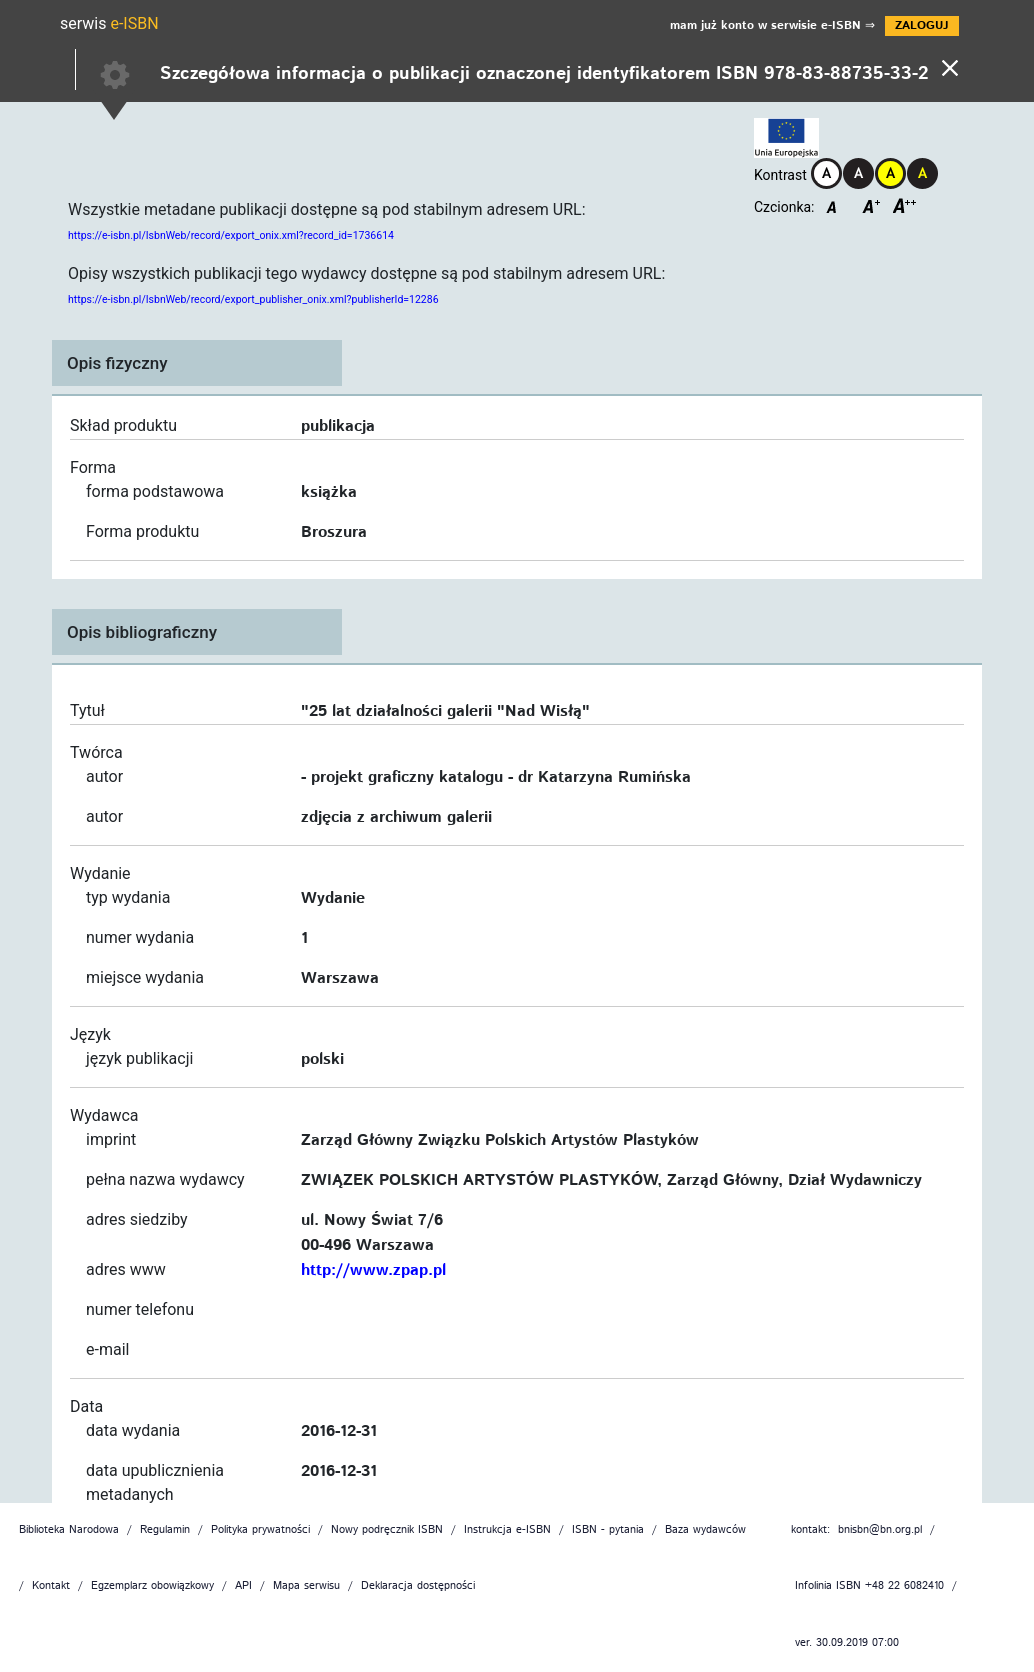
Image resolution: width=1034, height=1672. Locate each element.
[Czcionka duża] (905, 210)
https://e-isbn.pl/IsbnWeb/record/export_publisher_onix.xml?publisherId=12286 (253, 299)
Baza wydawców (705, 1530)
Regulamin (165, 1530)
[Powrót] (950, 65)
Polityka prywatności (260, 1530)
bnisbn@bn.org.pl (880, 1530)
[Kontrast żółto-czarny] (891, 174)
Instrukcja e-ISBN (507, 1530)
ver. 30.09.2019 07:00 (847, 1643)
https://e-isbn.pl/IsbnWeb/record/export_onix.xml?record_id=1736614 (231, 235)
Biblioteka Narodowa (69, 1530)
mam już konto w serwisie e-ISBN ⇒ (772, 26)
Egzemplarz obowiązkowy (152, 1586)
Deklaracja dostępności (418, 1586)
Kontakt (51, 1586)
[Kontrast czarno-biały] (859, 174)
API (243, 1586)
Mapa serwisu (306, 1586)
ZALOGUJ (922, 26)
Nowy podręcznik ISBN (387, 1530)
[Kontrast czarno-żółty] (923, 174)
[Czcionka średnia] (872, 210)
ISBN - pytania (608, 1530)
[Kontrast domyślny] (827, 174)
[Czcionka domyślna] (834, 210)
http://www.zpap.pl (373, 1271)
